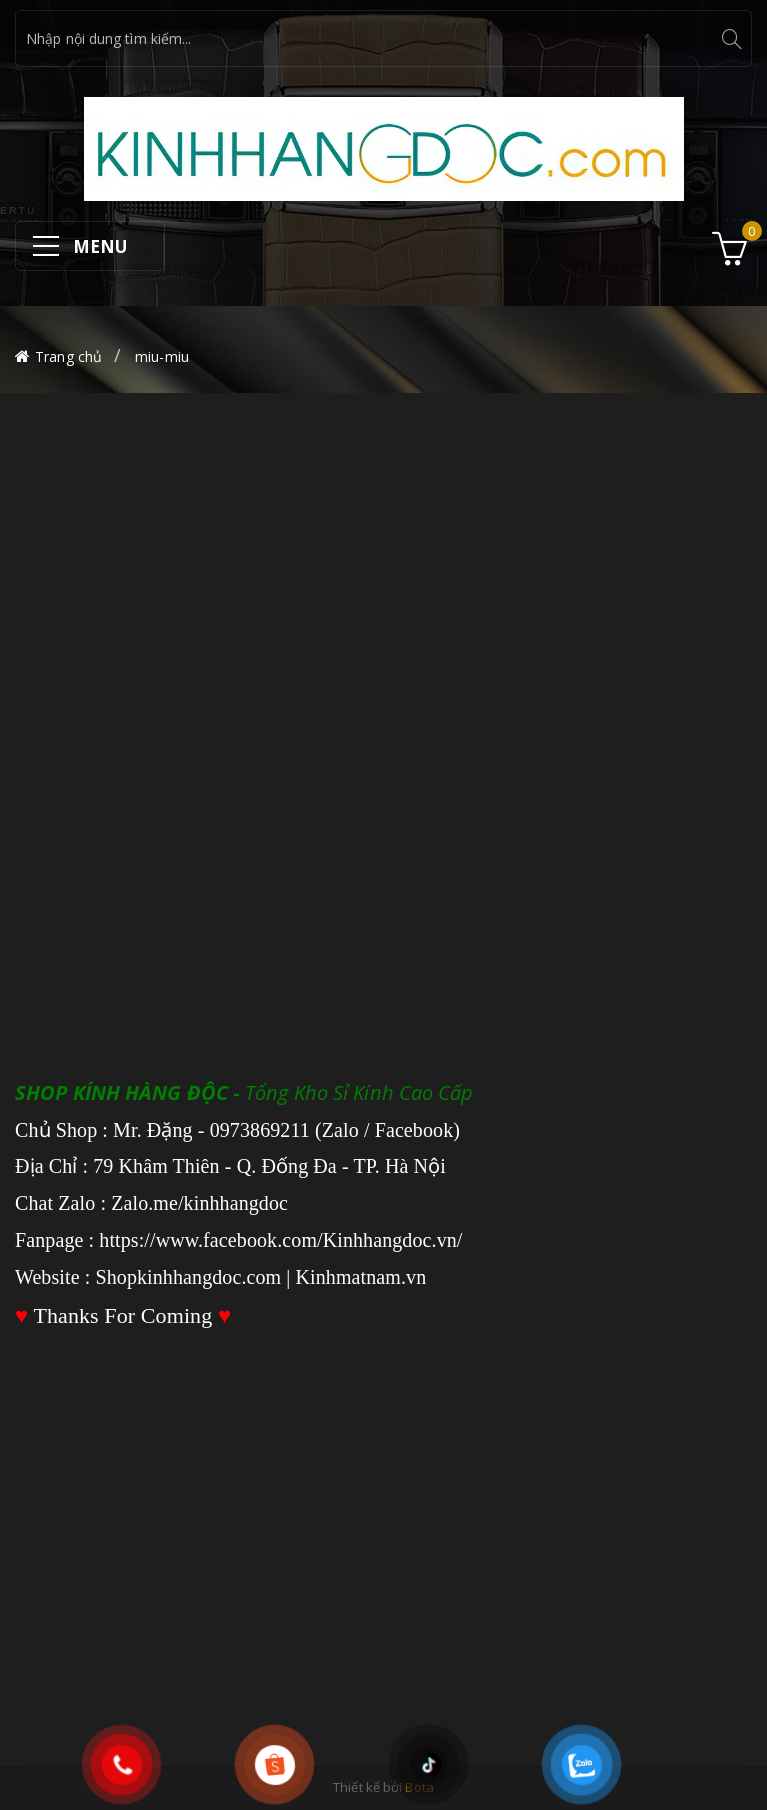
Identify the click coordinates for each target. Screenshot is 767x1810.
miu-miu (162, 356)
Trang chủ (68, 356)
